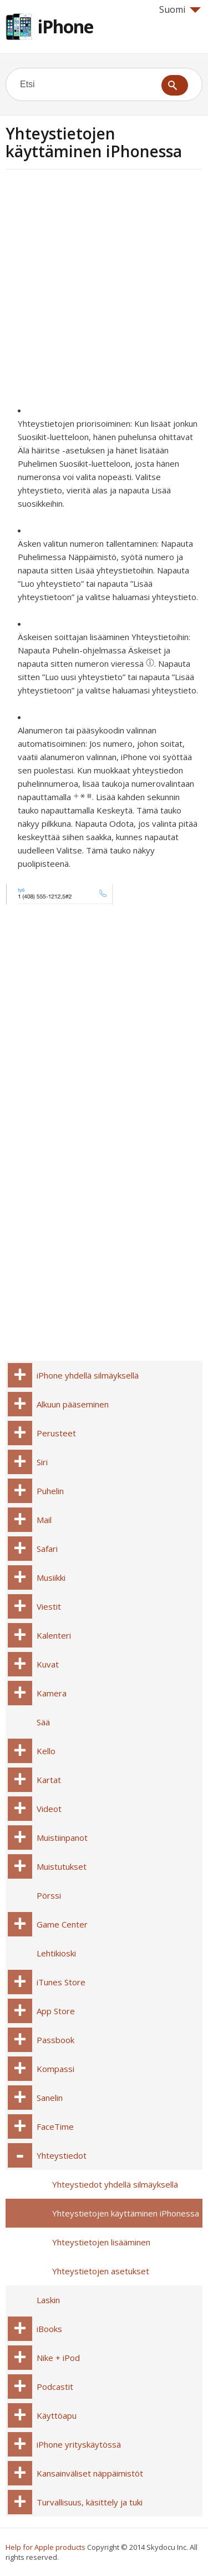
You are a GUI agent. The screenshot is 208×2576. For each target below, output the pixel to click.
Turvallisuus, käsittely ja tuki (90, 2502)
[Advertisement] (104, 290)
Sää (43, 1722)
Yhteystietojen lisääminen (101, 2242)
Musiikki (51, 1577)
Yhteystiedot (62, 2155)
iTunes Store (61, 1982)
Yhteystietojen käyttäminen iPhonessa (125, 2213)
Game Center (62, 1924)
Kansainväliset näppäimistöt (90, 2473)
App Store (56, 2010)
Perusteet (56, 1433)
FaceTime (55, 2126)
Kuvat (48, 1664)
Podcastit (55, 2386)
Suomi (180, 9)
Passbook (55, 2039)
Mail (44, 1519)
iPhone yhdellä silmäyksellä (88, 1375)
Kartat (49, 1779)
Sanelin (50, 2097)
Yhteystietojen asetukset (100, 2271)
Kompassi (55, 2068)
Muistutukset (62, 1866)
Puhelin (50, 1490)
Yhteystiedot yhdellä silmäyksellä (115, 2184)
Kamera (52, 1693)
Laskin (48, 2299)
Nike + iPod (58, 2357)
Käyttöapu (57, 2415)
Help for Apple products (45, 2547)
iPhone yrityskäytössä (79, 2444)
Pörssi (49, 1895)
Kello (46, 1750)
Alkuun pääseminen (73, 1404)
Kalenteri (54, 1635)
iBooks (49, 2328)
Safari (47, 1548)
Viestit (49, 1606)
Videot (49, 1808)
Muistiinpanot (62, 1837)
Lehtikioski (56, 1953)
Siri (42, 1461)
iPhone (65, 26)
